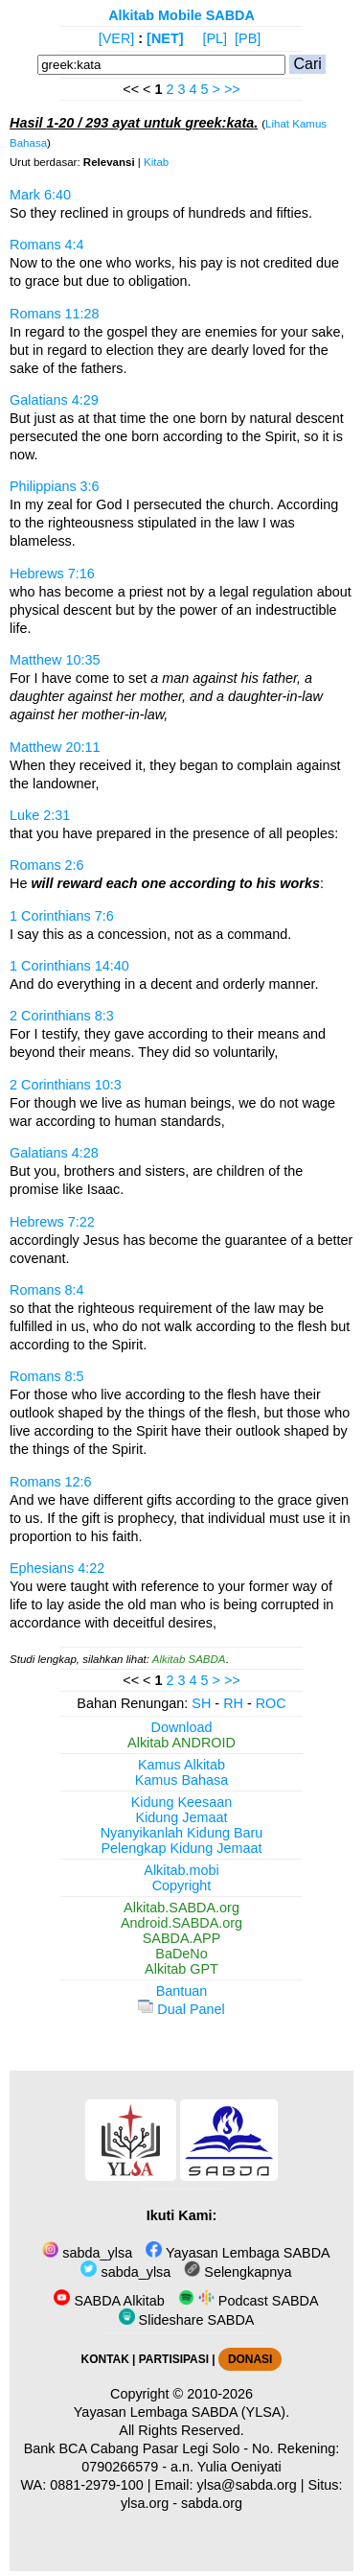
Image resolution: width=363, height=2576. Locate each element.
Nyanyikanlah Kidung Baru (182, 1832)
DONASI (250, 2359)
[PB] (248, 38)
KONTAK (105, 2359)
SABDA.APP (182, 1938)
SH (201, 1703)
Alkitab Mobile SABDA (181, 15)
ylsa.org (145, 2503)
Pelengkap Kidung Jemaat (181, 1848)
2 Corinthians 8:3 (62, 1015)
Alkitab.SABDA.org (181, 1907)
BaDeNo (181, 1953)
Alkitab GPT (181, 1969)
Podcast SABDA (248, 2300)
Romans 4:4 (47, 244)
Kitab (156, 162)
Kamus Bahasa (182, 1780)
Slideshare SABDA (187, 2320)
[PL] (214, 38)
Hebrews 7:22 (52, 1221)
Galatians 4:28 (54, 1152)
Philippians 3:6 (55, 486)
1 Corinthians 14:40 (69, 965)
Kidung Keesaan (182, 1802)
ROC (271, 1703)
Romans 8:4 (47, 1290)
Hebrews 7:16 (52, 573)
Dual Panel (181, 2009)
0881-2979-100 (97, 2485)
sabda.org (211, 2503)
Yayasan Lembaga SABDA (237, 2252)
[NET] (165, 38)
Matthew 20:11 (55, 747)
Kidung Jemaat (182, 1817)
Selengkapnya (237, 2272)
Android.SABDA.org (181, 1923)
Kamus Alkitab (181, 1764)
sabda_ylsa (87, 2252)
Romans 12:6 (51, 1481)
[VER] (117, 38)
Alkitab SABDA (189, 1659)
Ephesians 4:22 (57, 1568)
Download (182, 1727)
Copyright (182, 1885)
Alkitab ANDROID (181, 1742)
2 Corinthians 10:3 (66, 1084)
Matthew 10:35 (55, 659)
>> (232, 89)
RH (233, 1703)
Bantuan (182, 1991)
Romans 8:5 (47, 1376)
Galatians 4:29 (54, 400)
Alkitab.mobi (181, 1870)
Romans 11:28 (55, 313)
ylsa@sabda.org (247, 2485)
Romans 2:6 (47, 865)
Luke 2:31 (40, 815)
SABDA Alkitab (109, 2300)
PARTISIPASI (174, 2359)
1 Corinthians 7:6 (62, 916)
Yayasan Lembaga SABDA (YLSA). (181, 2412)
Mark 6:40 (40, 194)
